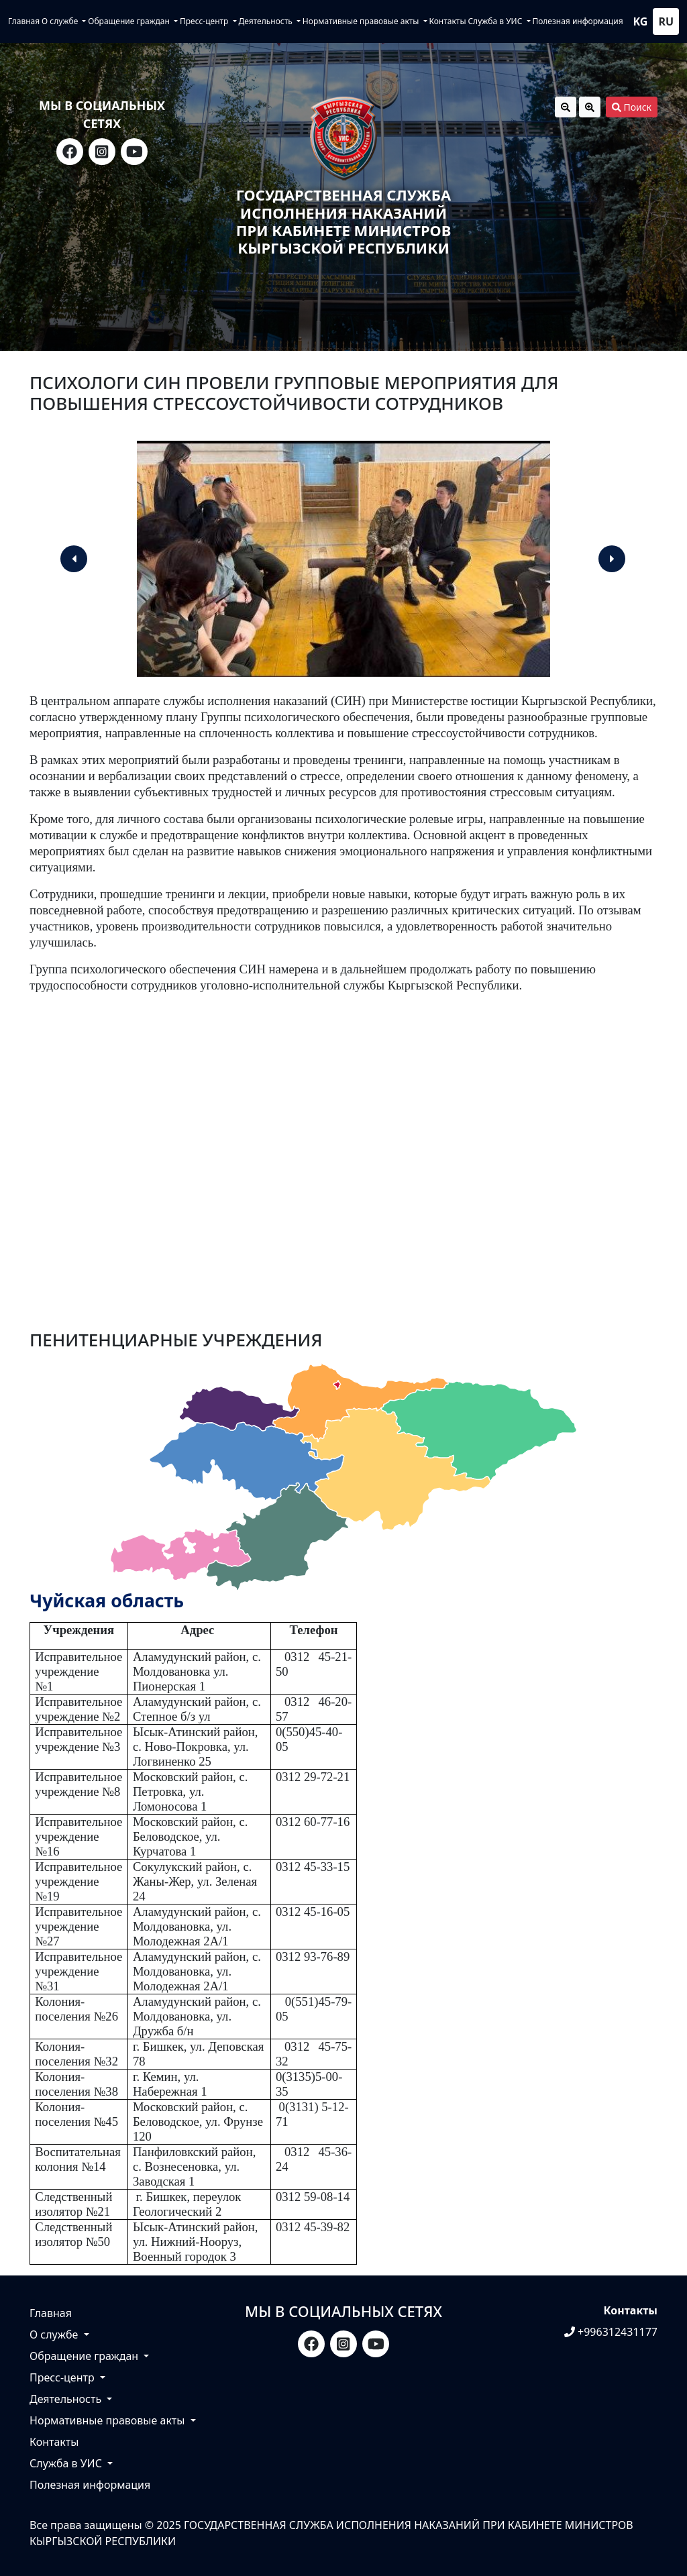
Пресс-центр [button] (205, 21)
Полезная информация (577, 21)
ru (666, 21)
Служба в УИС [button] (496, 21)
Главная (24, 21)
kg (640, 21)
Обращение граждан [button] (130, 21)
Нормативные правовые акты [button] (362, 21)
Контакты (447, 21)
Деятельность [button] (266, 21)
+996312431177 (610, 2331)
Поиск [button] (631, 107)
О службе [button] (61, 21)
